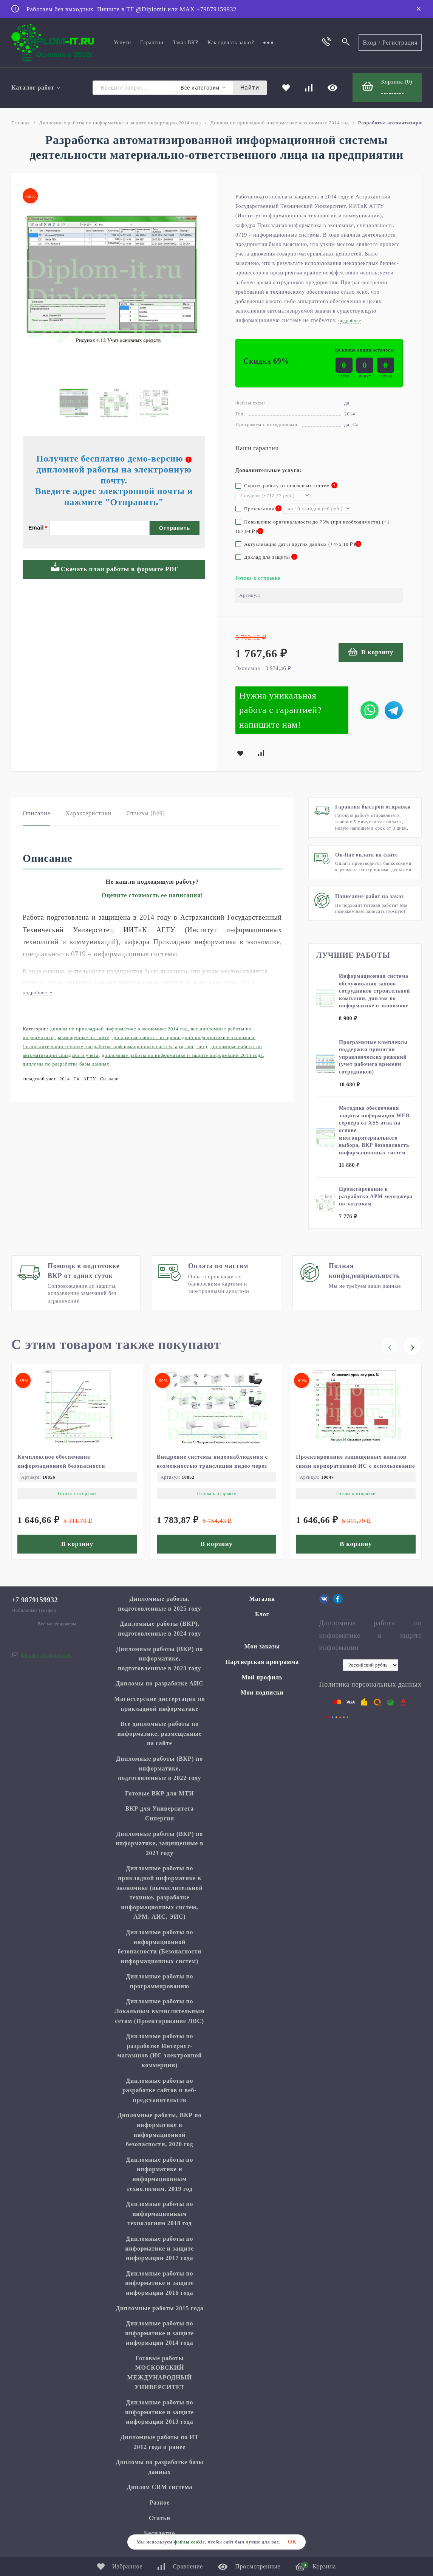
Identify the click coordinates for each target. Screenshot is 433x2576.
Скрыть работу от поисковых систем (286, 485)
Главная (20, 122)
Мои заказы (262, 1646)
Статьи (159, 2518)
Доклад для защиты (266, 557)
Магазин (262, 1598)
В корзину (370, 652)
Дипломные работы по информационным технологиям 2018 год (159, 2213)
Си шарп (109, 1078)
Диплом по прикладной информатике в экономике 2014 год (279, 122)
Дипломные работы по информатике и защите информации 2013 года (159, 2412)
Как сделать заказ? (230, 42)
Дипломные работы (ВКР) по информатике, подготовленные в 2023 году (159, 1658)
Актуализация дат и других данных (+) (298, 544)
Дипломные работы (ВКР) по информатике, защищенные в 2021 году (160, 1843)
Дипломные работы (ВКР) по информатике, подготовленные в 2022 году (159, 1768)
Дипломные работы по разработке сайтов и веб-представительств (159, 2090)
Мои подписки (262, 1692)
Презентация (258, 508)
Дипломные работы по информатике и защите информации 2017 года (159, 2248)
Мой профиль (262, 1677)
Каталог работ (36, 87)
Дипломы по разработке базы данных (66, 1064)
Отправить (174, 528)
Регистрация (400, 42)
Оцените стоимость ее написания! (152, 895)
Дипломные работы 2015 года (160, 2308)
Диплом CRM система (159, 2487)
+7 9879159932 (34, 1600)
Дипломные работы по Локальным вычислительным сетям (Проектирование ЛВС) (159, 2011)
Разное (160, 2502)
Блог (262, 1614)
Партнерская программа (262, 1662)
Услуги (122, 42)
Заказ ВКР (185, 42)
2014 (65, 1078)
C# (77, 1078)
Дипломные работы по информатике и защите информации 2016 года (159, 2283)
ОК (292, 2542)
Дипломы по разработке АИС (160, 1683)
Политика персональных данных (370, 1684)
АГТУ (89, 1078)
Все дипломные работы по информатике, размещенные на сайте (160, 1733)
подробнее (38, 992)
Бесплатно (159, 2533)
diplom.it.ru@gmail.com (46, 1655)
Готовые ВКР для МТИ (159, 1793)
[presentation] (389, 1346)
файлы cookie (189, 2542)
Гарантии (152, 42)
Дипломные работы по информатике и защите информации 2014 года (120, 122)
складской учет (39, 1078)
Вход (370, 42)
